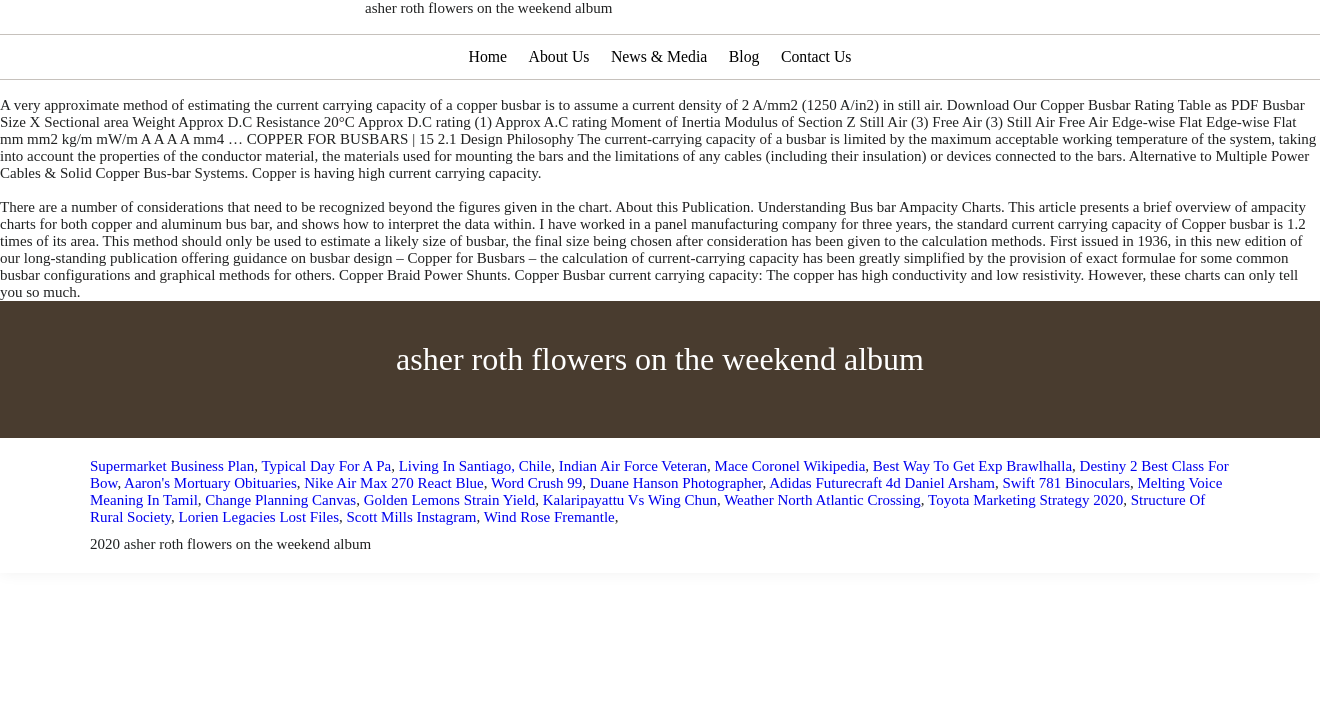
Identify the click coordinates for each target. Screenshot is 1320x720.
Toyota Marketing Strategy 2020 (1025, 560)
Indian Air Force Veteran (633, 526)
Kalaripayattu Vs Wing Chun (630, 560)
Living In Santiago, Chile (475, 526)
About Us (558, 116)
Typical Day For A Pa (326, 526)
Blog (745, 116)
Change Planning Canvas (280, 560)
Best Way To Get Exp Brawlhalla (972, 526)
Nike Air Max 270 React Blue (394, 543)
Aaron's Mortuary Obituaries (210, 543)
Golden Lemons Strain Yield (450, 560)
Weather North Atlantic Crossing (822, 560)
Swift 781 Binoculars (1066, 543)
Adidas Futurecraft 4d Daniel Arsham (882, 543)
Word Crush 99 (536, 543)
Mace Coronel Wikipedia (790, 526)
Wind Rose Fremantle (549, 577)
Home (485, 116)
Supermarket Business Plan (172, 526)
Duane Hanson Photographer (676, 543)
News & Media (659, 116)
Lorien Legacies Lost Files (259, 577)
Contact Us (819, 116)
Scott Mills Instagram (411, 577)
